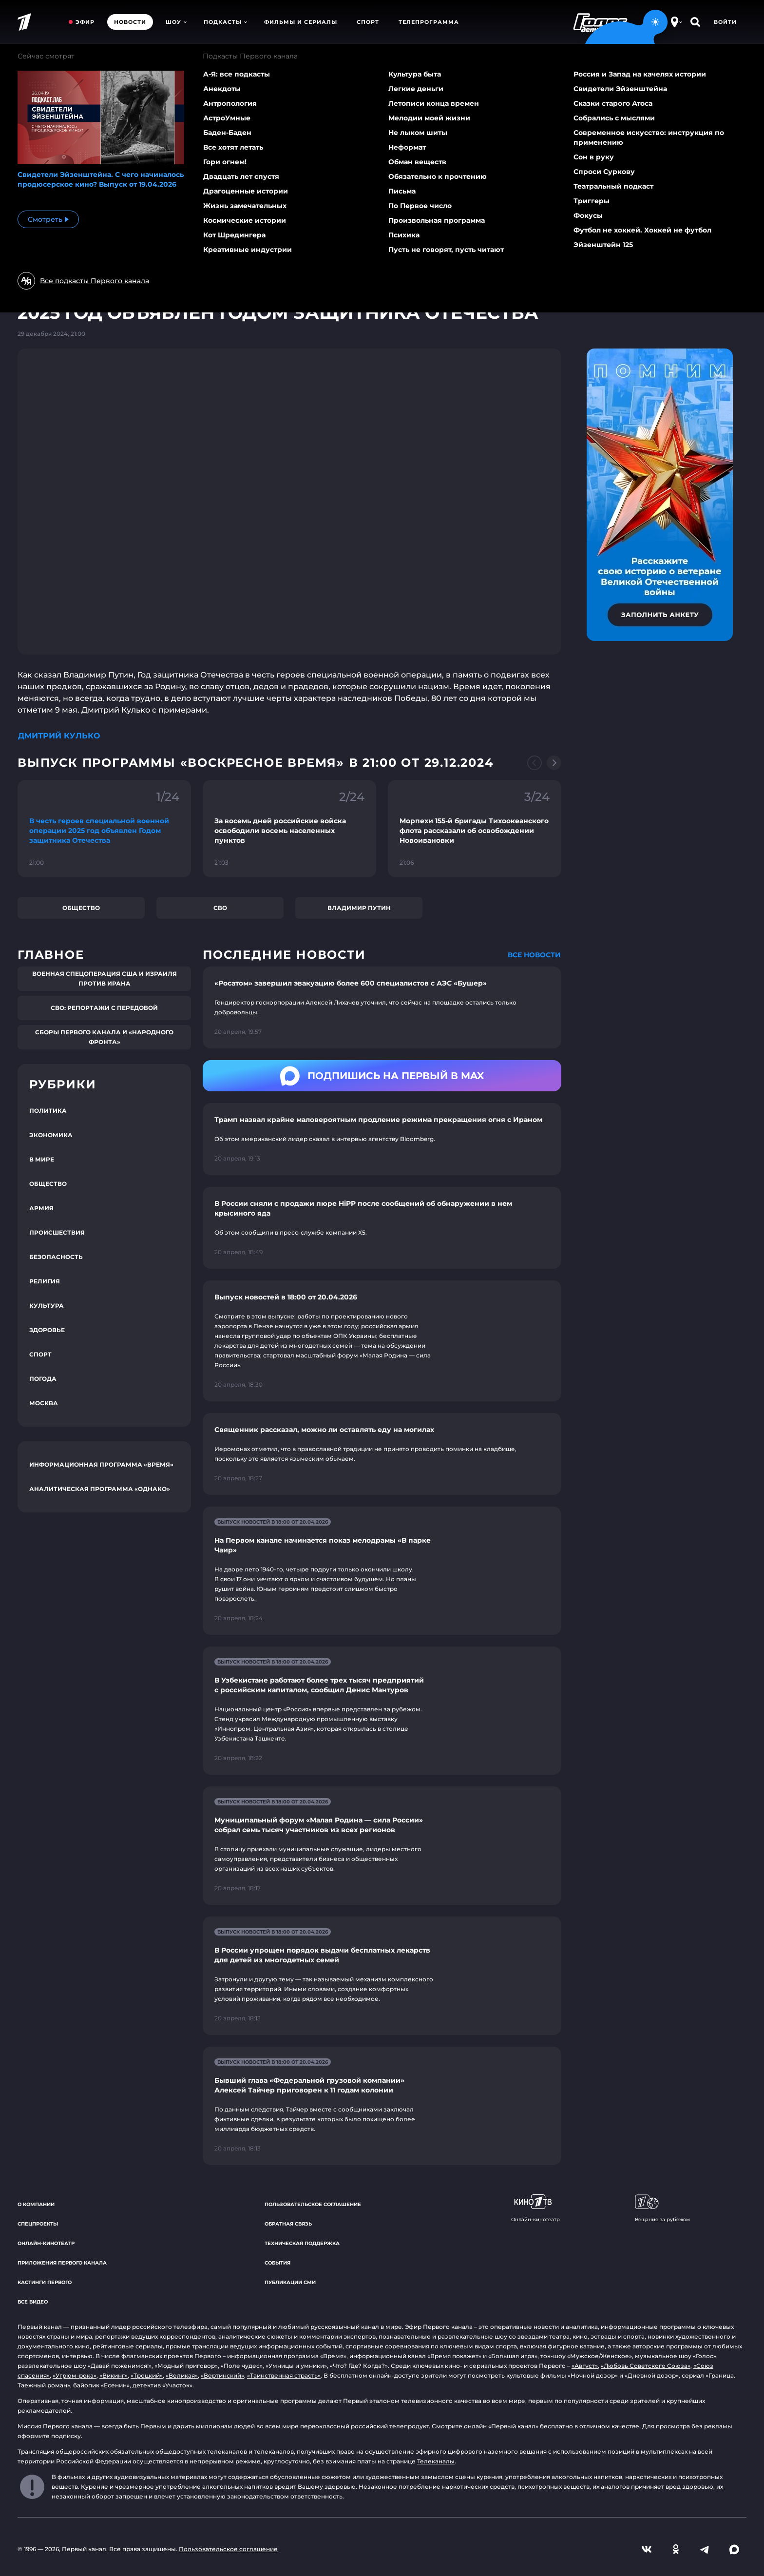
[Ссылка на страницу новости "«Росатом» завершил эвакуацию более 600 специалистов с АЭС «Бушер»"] (382, 1007)
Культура (46, 1305)
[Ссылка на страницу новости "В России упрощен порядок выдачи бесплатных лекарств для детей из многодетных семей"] (382, 1975)
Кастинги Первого (45, 2282)
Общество (81, 907)
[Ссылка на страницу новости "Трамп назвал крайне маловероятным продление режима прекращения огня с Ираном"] (382, 1139)
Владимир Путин (359, 907)
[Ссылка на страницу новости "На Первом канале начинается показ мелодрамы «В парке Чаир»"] (382, 1570)
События (277, 2263)
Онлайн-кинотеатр (46, 2243)
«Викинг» (113, 2375)
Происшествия (57, 1232)
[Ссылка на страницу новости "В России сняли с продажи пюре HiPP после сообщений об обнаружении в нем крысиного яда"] (382, 1228)
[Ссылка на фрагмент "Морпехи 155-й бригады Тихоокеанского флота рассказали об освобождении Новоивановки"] (474, 828)
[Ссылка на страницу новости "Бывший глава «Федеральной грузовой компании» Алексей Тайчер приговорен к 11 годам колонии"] (382, 2105)
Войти (725, 22)
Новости (130, 22)
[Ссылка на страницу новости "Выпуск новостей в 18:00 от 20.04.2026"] (382, 1341)
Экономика (51, 1135)
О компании (36, 2204)
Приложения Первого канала (62, 2263)
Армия (41, 1208)
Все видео (33, 2302)
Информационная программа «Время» (101, 1464)
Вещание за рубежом (662, 2208)
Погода (43, 1378)
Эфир (85, 22)
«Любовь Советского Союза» (645, 2365)
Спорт (368, 22)
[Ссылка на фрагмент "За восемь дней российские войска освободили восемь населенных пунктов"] (289, 828)
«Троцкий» (147, 2375)
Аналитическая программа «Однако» (99, 1488)
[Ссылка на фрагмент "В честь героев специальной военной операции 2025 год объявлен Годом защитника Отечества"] (104, 828)
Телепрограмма (429, 22)
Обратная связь (288, 2224)
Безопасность (56, 1256)
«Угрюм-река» (74, 2375)
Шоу (176, 22)
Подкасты (225, 22)
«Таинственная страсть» (284, 2375)
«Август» (585, 2365)
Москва (43, 1403)
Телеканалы (436, 2461)
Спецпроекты (38, 2224)
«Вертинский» (222, 2375)
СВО (220, 907)
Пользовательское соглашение (313, 2204)
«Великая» (182, 2375)
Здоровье (47, 1330)
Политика (48, 1110)
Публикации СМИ (290, 2282)
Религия (44, 1281)
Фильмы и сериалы (300, 22)
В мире (41, 1159)
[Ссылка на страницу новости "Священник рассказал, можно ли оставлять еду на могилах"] (382, 1454)
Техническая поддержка (302, 2243)
